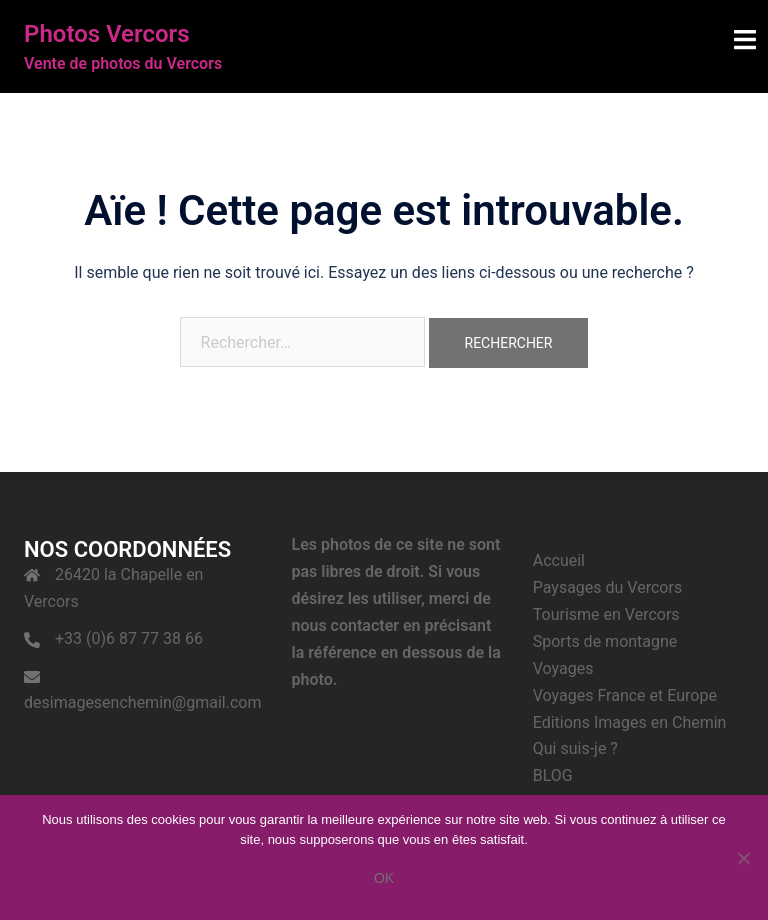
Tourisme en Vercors (606, 614)
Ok (384, 878)
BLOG (553, 775)
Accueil (559, 560)
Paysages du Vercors (607, 587)
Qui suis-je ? (575, 748)
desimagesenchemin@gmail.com (142, 702)
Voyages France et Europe (625, 695)
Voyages (563, 668)
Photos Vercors (107, 34)
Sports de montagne (605, 641)
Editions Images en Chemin (630, 722)
